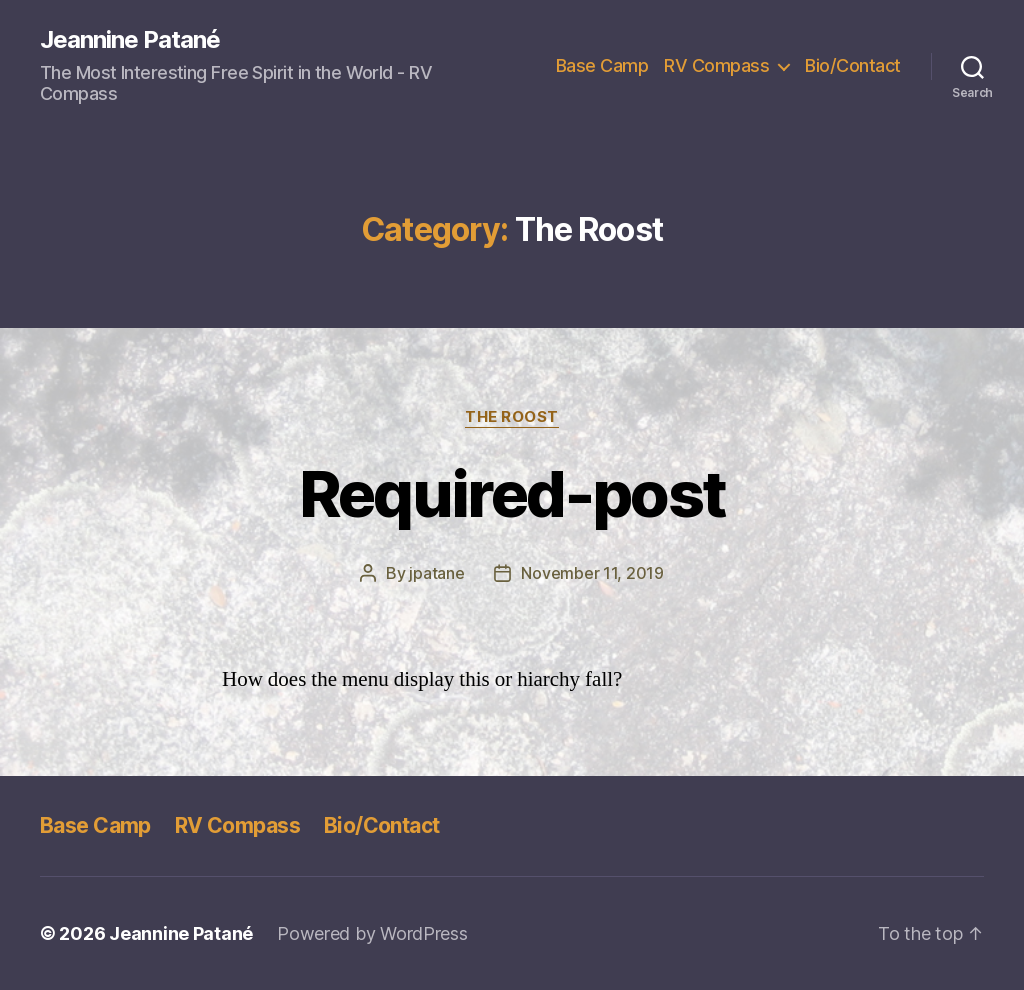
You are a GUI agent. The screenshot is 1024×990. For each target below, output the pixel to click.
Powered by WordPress (372, 933)
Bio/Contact (853, 65)
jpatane (436, 573)
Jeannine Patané (130, 40)
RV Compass (716, 65)
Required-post (512, 493)
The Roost (512, 417)
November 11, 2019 (592, 573)
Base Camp (602, 65)
